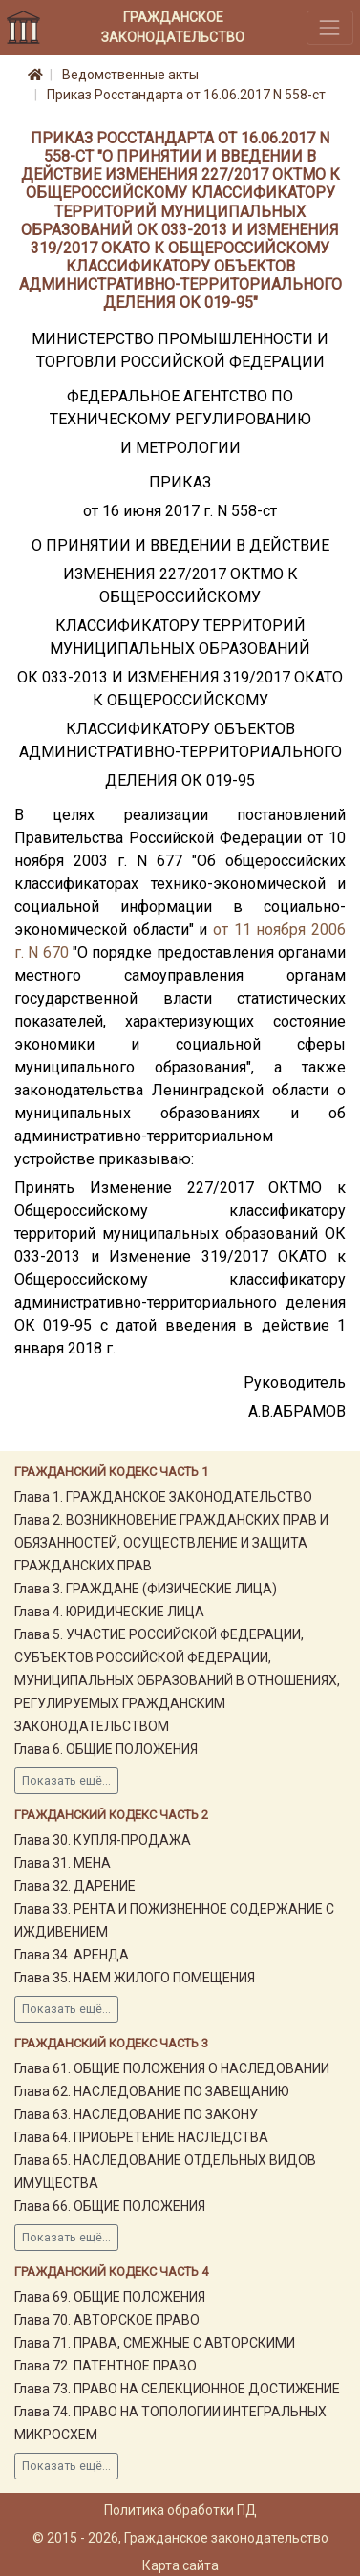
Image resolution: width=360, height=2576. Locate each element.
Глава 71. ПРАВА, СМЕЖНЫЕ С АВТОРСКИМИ (154, 2342)
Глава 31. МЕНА (62, 1863)
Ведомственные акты (130, 74)
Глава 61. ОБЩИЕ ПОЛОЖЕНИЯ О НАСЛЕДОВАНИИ (171, 2068)
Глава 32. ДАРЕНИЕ (75, 1886)
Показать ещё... (66, 1780)
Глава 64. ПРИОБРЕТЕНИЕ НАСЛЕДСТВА (141, 2137)
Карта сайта (180, 2565)
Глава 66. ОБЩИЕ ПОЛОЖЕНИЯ (109, 2206)
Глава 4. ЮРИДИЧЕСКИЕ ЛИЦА (109, 1611)
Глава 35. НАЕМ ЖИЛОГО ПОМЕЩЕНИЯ (134, 1977)
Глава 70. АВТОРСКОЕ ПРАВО (107, 2319)
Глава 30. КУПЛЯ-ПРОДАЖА (102, 1840)
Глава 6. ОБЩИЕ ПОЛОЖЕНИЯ (106, 1749)
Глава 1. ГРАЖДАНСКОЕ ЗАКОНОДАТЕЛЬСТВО (163, 1496)
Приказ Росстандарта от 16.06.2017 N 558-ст (186, 94)
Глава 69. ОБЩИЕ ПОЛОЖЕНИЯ (109, 2297)
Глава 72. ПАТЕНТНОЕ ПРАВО (105, 2365)
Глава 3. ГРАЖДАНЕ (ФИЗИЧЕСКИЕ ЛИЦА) (145, 1588)
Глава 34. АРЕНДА (71, 1954)
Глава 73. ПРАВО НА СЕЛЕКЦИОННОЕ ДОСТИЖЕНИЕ (177, 2388)
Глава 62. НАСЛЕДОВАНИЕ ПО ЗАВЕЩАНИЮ (151, 2091)
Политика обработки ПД (180, 2510)
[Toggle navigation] (330, 27)
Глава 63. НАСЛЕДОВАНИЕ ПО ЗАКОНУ (136, 2114)
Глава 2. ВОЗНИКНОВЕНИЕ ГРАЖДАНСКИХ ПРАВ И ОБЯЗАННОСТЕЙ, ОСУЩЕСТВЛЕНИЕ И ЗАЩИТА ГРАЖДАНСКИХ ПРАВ (171, 1542)
